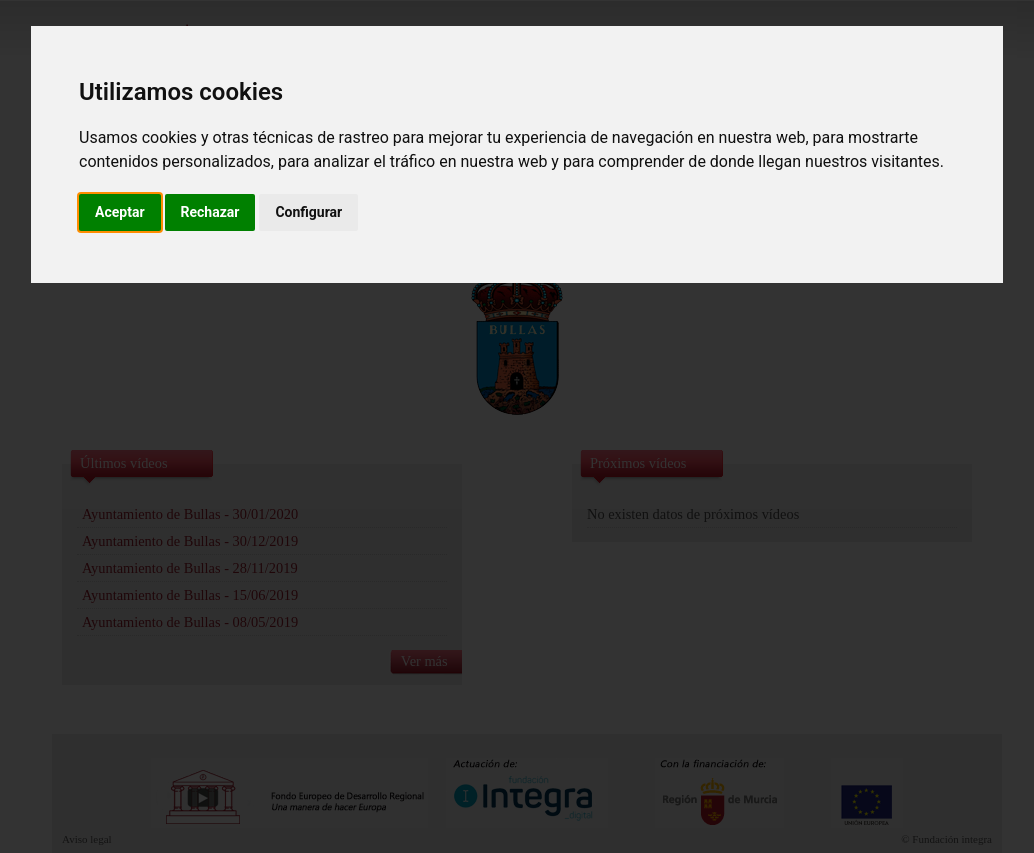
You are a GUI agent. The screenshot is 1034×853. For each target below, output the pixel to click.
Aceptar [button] (120, 212)
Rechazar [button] (210, 212)
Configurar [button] (308, 212)
